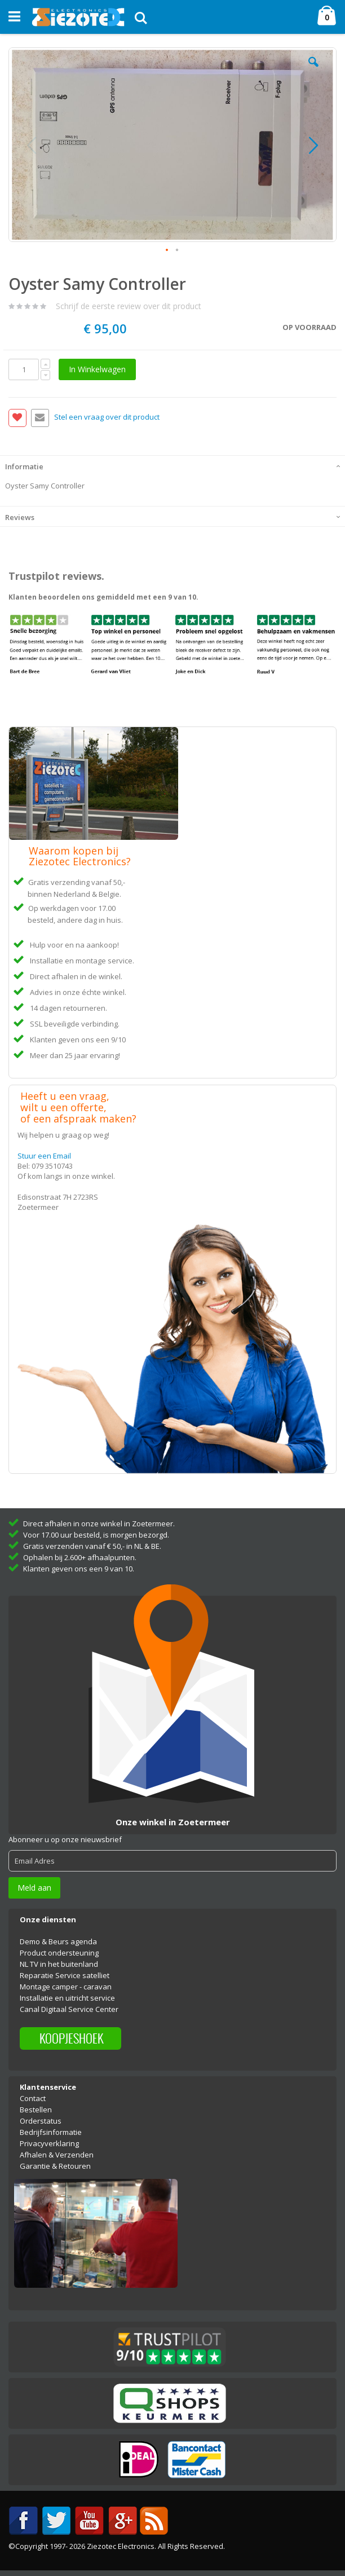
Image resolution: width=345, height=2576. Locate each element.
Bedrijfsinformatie (51, 2132)
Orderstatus (40, 2121)
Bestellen (36, 2109)
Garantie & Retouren (55, 2166)
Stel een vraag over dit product (107, 417)
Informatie (24, 466)
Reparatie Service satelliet (64, 1975)
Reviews (19, 517)
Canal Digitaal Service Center (69, 2009)
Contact (33, 2098)
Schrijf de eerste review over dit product (128, 306)
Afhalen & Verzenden (57, 2155)
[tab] (172, 465)
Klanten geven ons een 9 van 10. (78, 1569)
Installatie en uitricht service (67, 1998)
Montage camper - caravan (66, 1986)
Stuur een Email (44, 1156)
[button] (313, 70)
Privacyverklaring (49, 2143)
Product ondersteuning (59, 1953)
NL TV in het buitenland (59, 1964)
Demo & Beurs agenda (58, 1941)
